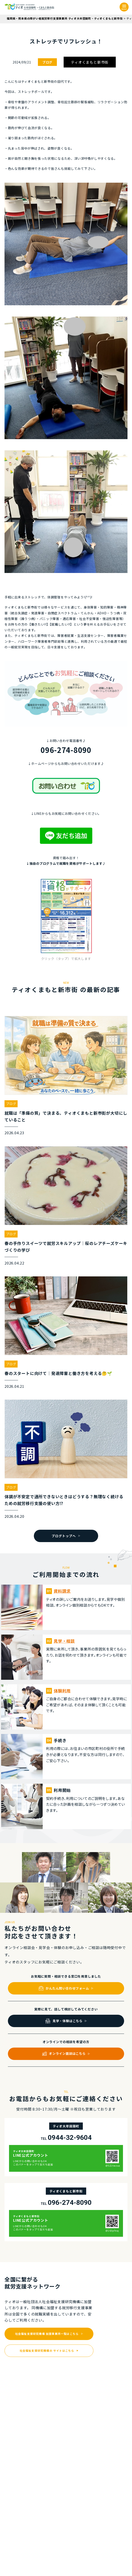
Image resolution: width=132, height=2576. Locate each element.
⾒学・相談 (64, 1641)
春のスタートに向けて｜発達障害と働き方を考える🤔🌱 (58, 1373)
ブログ (47, 62)
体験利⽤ (62, 1690)
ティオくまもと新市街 (90, 62)
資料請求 (62, 1591)
